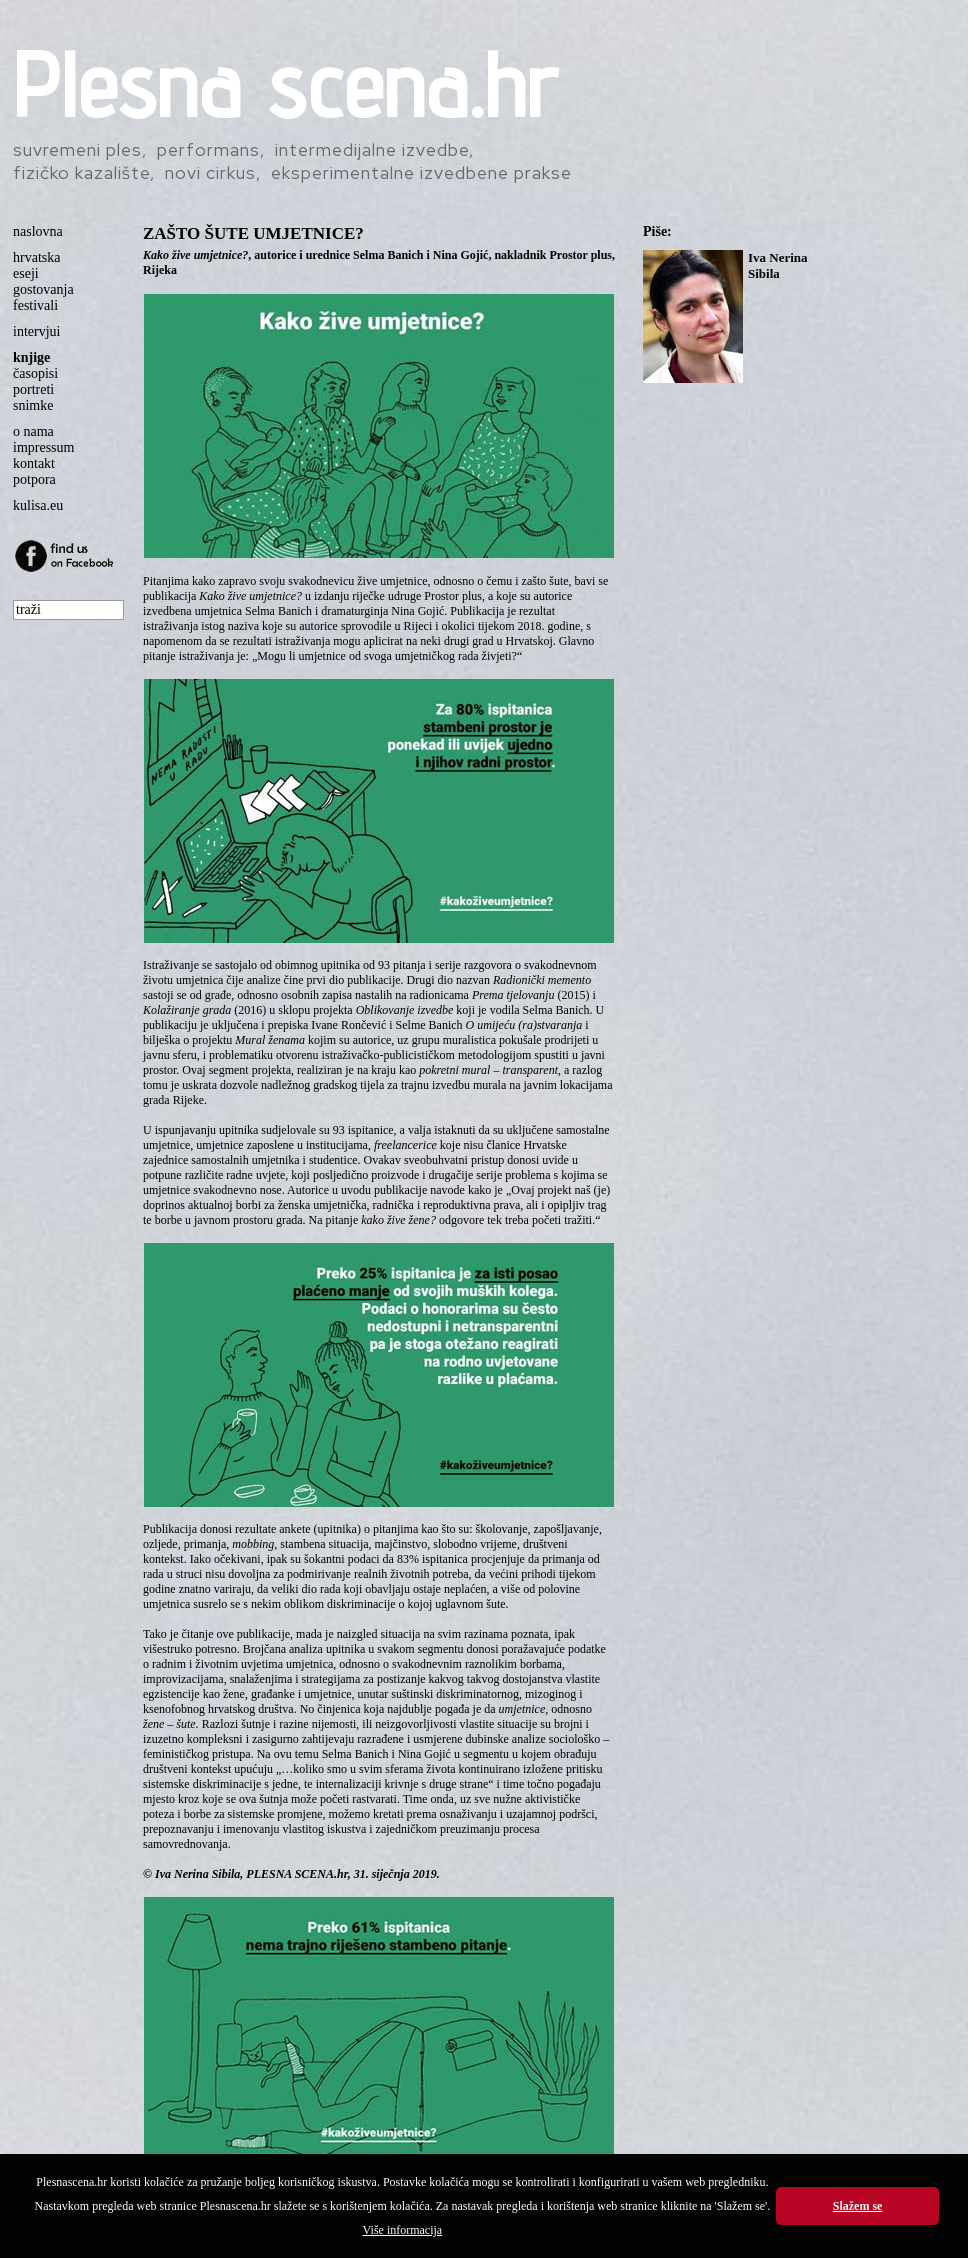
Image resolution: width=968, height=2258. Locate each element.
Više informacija (403, 2230)
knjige (31, 357)
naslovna (38, 231)
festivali (35, 305)
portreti (33, 389)
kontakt (34, 463)
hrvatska (36, 257)
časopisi (35, 373)
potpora (34, 479)
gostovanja (43, 289)
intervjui (36, 331)
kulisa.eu (38, 505)
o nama (33, 431)
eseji (26, 273)
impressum (43, 447)
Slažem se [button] (858, 2206)
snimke (33, 405)
